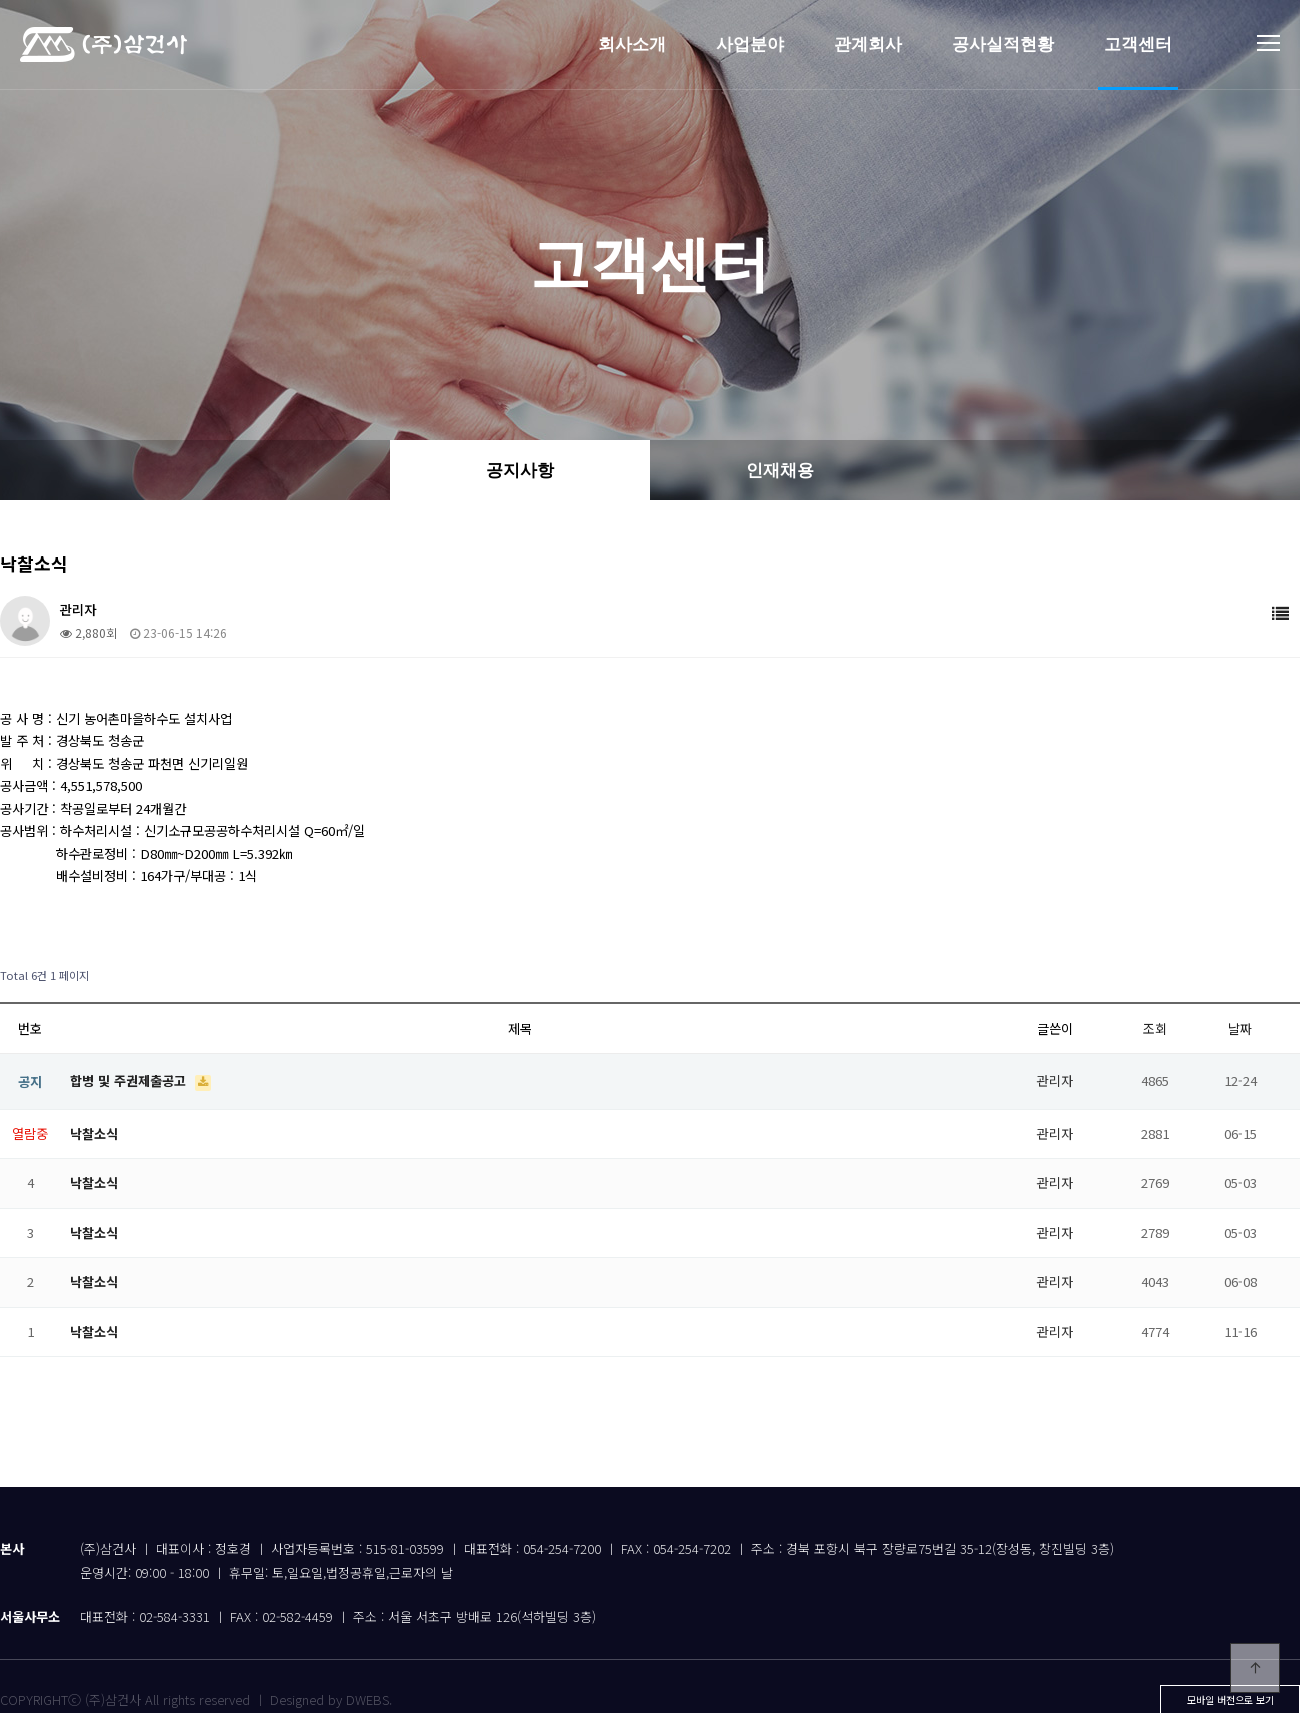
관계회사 (868, 44)
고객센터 (1138, 44)
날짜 (1240, 1028)
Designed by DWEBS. (331, 1699)
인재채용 (780, 470)
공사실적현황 (1003, 44)
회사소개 (632, 44)
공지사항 (520, 470)
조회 (1155, 1028)
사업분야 (750, 44)
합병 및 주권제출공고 (130, 1080)
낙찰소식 (94, 1133)
